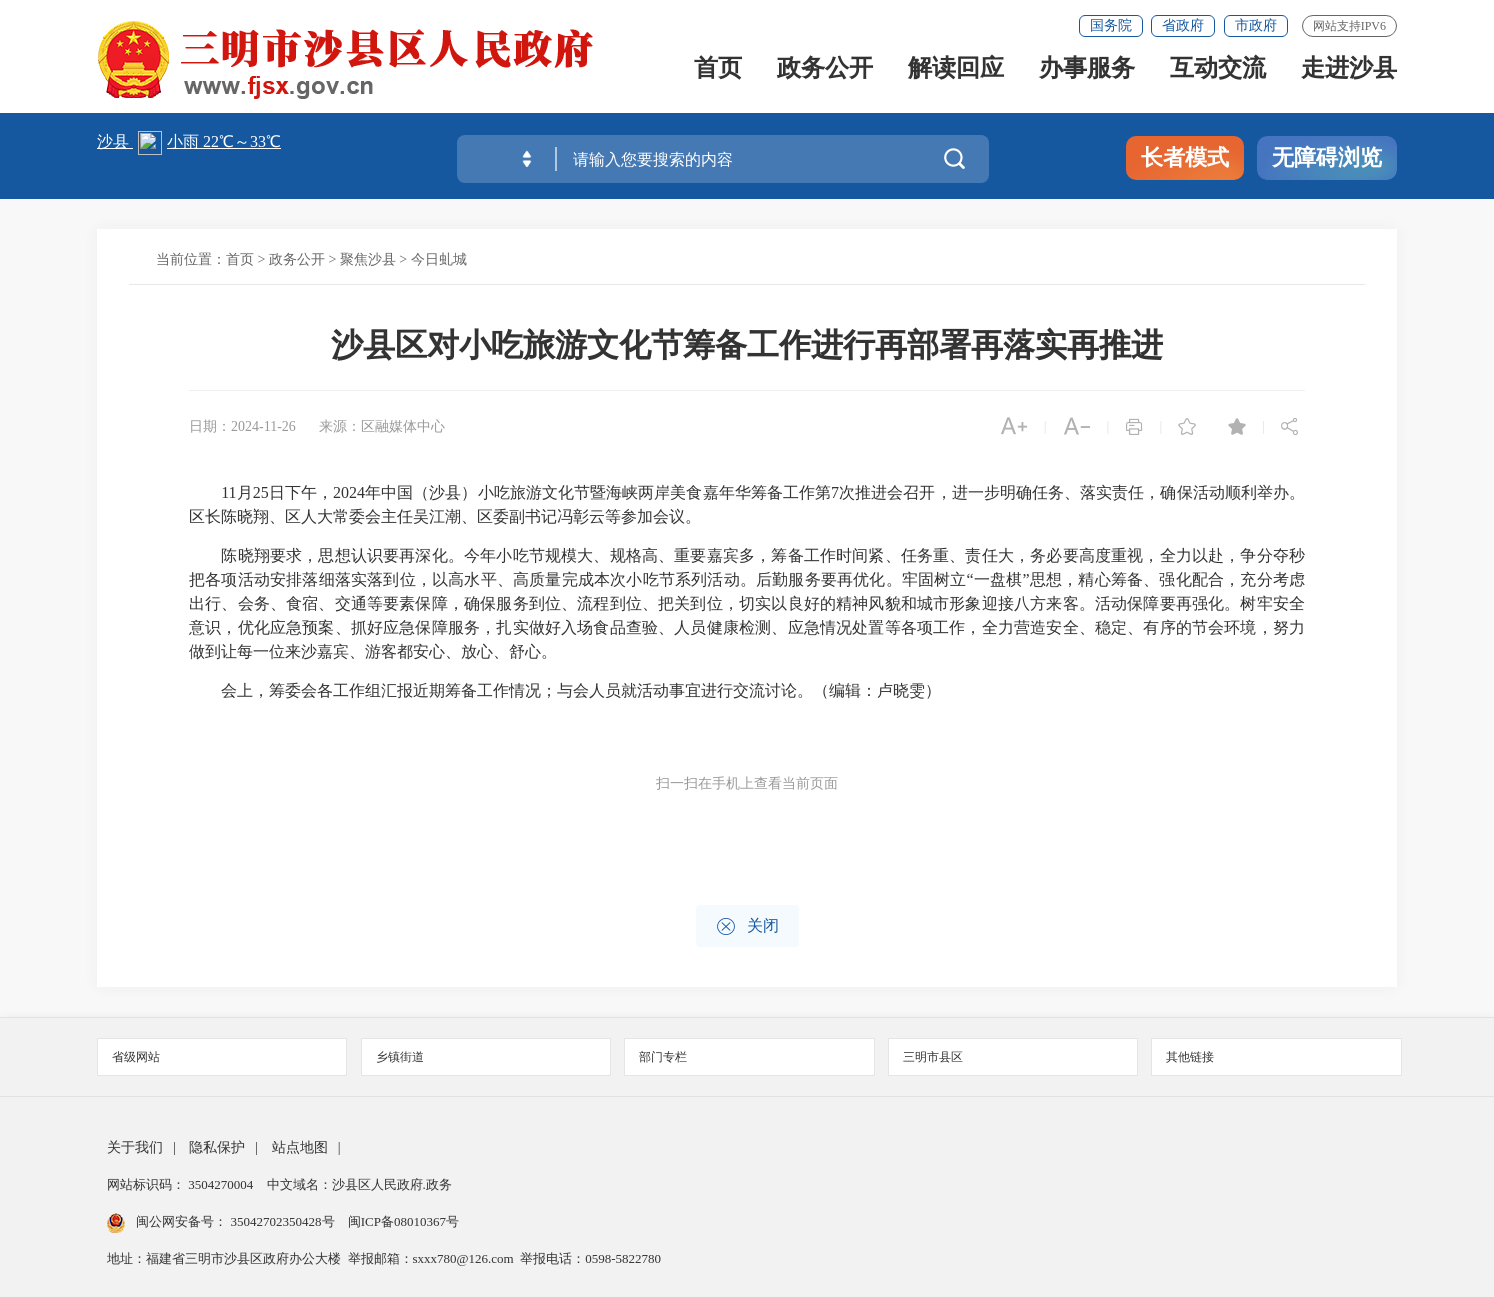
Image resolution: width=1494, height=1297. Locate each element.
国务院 (1111, 25)
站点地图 (300, 1147)
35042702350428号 (282, 1221)
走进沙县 (1349, 73)
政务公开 (825, 73)
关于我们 (135, 1147)
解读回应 (956, 73)
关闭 (747, 926)
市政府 (1256, 25)
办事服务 (1087, 73)
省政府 (1183, 25)
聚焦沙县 (368, 259)
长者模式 (1185, 157)
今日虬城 (439, 259)
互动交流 (1218, 73)
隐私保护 (217, 1147)
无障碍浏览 (1327, 157)
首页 (718, 73)
